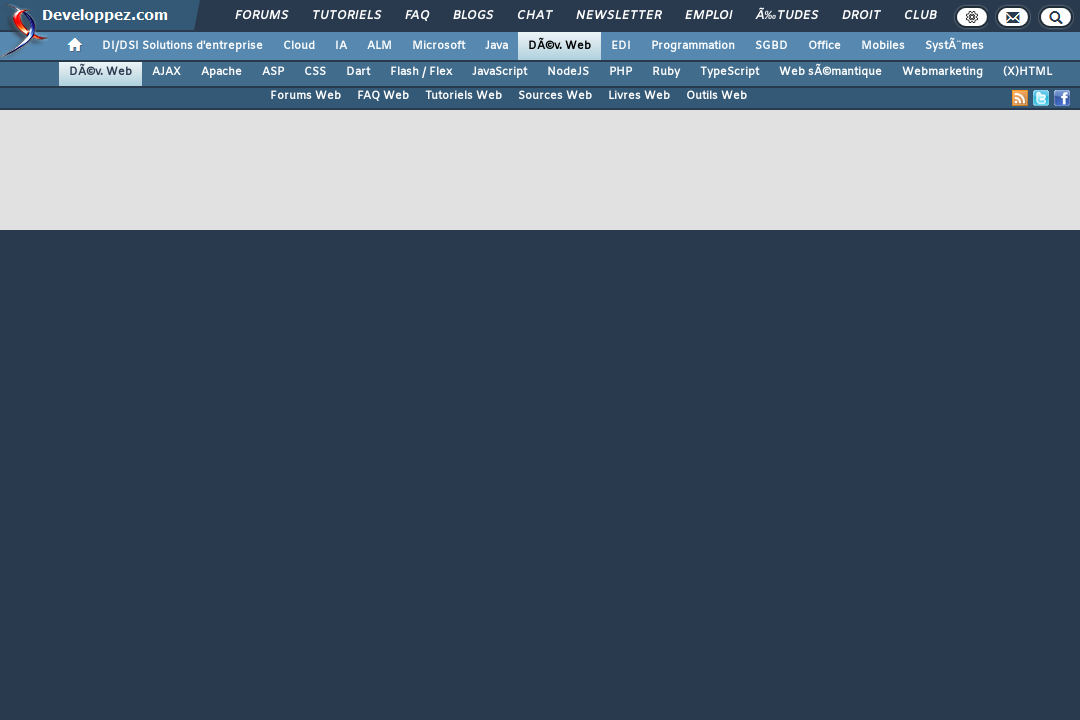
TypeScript (729, 72)
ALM (379, 46)
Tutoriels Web (463, 96)
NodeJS (568, 72)
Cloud (299, 46)
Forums (261, 16)
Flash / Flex (421, 72)
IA (341, 46)
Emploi (708, 16)
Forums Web (305, 96)
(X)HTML (1027, 72)
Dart (358, 72)
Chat (534, 16)
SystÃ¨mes (954, 46)
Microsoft (438, 46)
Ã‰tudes (787, 16)
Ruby (666, 72)
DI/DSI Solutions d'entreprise (182, 46)
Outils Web (716, 96)
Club (920, 16)
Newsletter (618, 16)
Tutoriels (346, 16)
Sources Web (555, 96)
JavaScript (499, 72)
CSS (315, 72)
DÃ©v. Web (559, 46)
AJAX (166, 72)
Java (496, 46)
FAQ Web (383, 96)
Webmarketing (942, 72)
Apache (221, 72)
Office (824, 46)
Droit (861, 16)
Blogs (473, 16)
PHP (620, 72)
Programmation (693, 46)
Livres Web (639, 96)
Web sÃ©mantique (830, 72)
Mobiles (883, 46)
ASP (273, 72)
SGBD (771, 46)
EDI (621, 46)
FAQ (417, 16)
